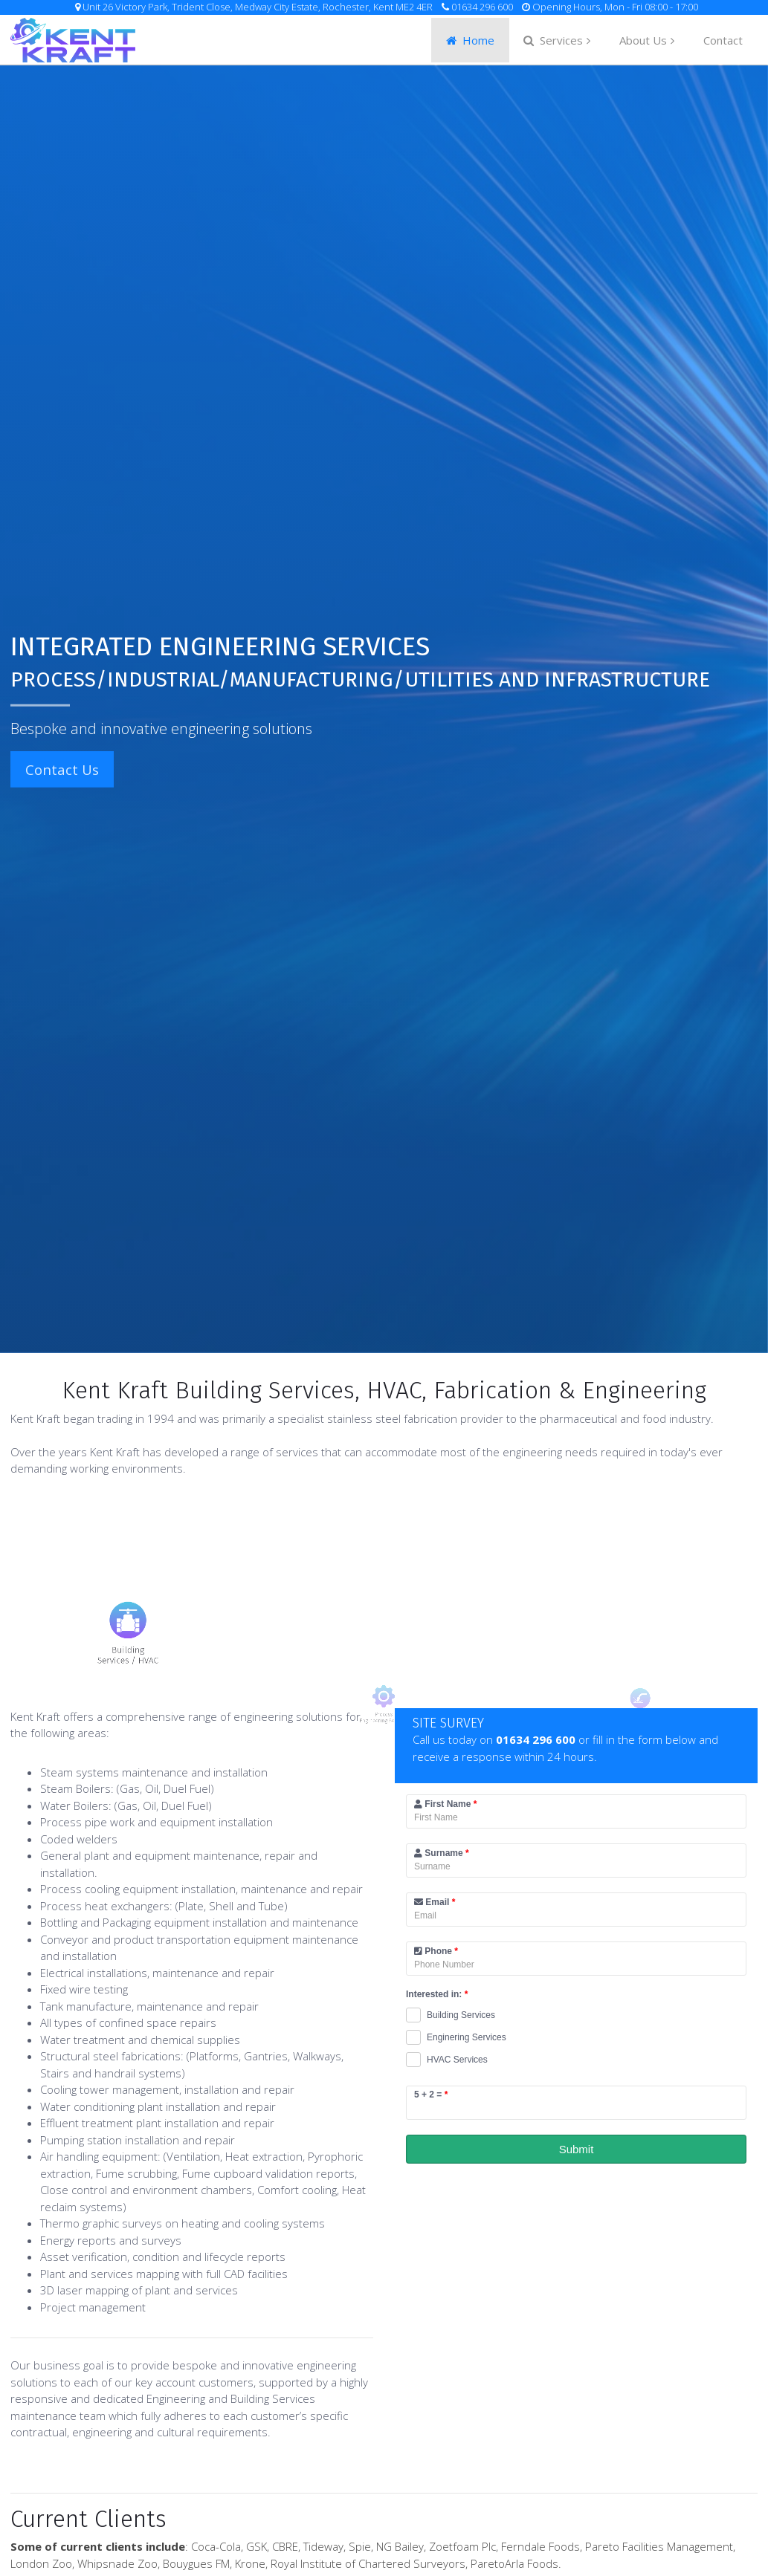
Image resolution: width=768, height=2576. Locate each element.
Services (553, 40)
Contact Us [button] (52, 769)
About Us (643, 40)
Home (470, 40)
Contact (723, 40)
